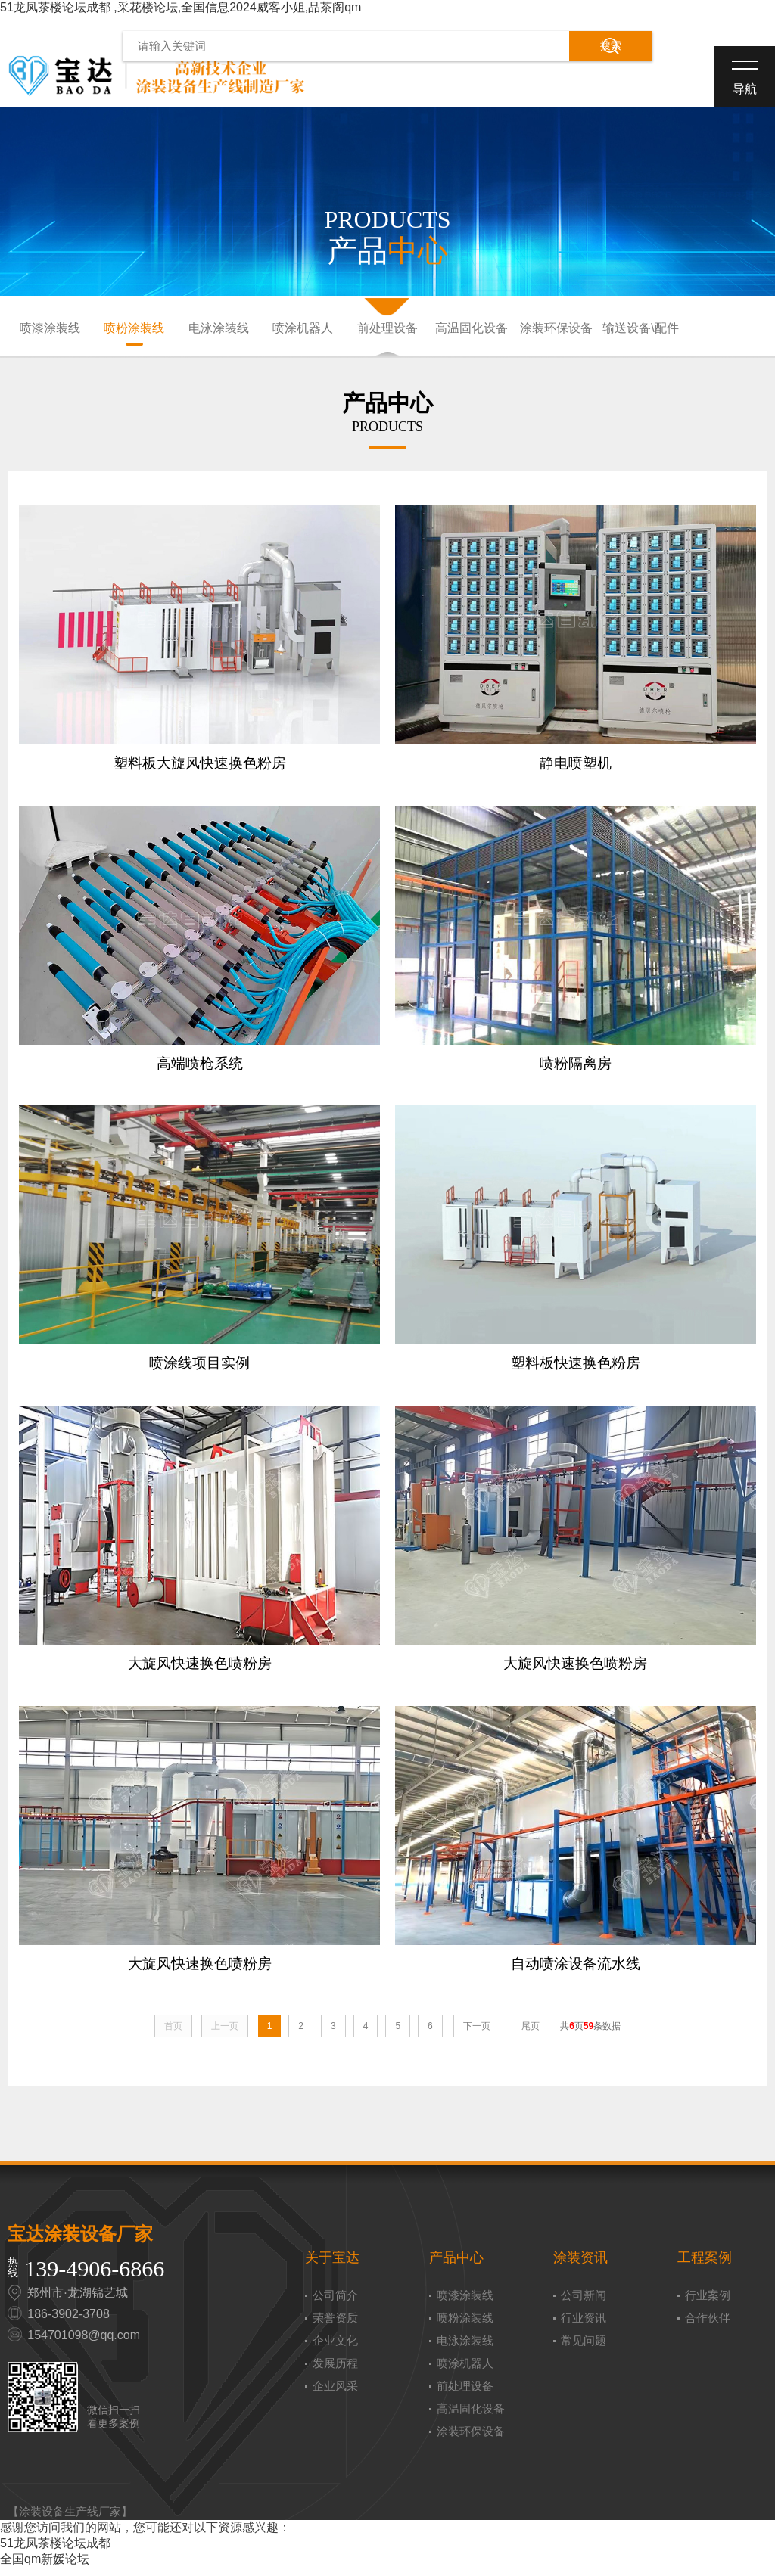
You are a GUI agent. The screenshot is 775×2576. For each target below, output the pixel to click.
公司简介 (335, 2303)
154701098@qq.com (83, 2343)
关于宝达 (332, 2265)
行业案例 (707, 2303)
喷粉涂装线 (134, 329)
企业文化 (335, 2348)
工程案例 (704, 2265)
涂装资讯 (580, 2265)
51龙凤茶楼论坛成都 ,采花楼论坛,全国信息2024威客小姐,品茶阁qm (180, 7)
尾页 (530, 2034)
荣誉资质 (335, 2326)
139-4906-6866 (94, 2277)
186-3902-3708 (68, 2322)
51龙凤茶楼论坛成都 (55, 2551)
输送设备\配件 (640, 329)
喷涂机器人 (302, 329)
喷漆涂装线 (50, 329)
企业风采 (335, 2394)
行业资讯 (583, 2326)
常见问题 (583, 2348)
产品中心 (456, 2265)
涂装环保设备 (556, 329)
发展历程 (335, 2371)
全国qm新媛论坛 (44, 2567)
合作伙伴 (707, 2326)
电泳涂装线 (218, 329)
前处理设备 (387, 329)
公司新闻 (583, 2303)
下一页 (476, 2034)
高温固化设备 (471, 329)
